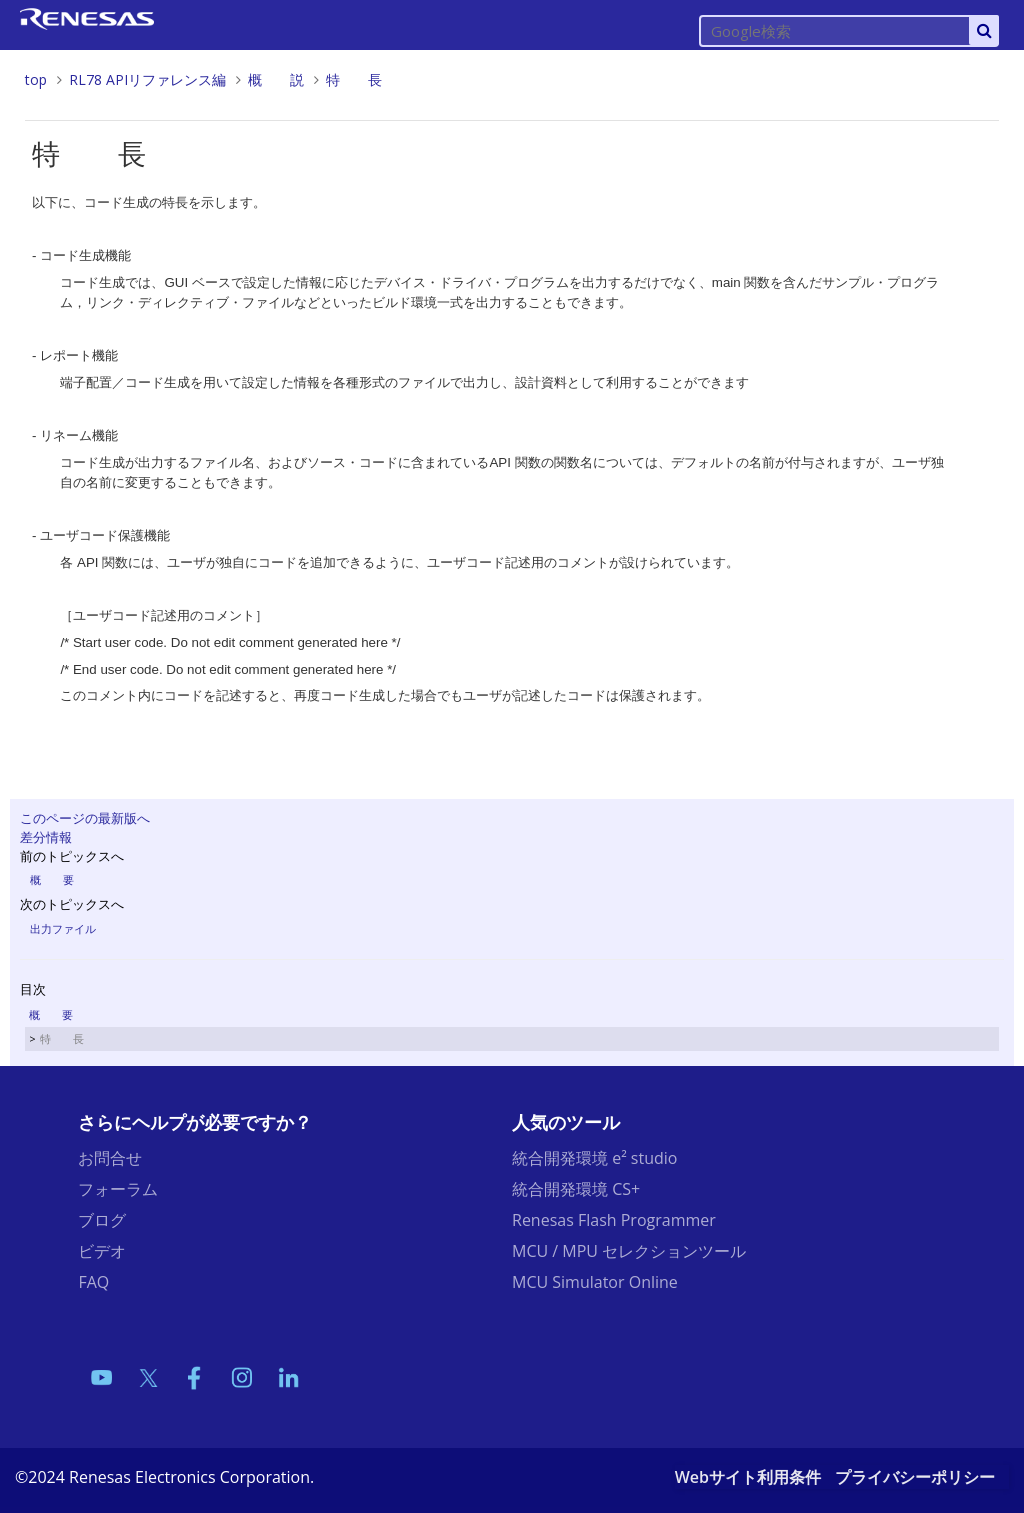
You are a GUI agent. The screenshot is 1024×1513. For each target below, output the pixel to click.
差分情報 (46, 837)
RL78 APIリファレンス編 (147, 79)
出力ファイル (63, 928)
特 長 (354, 79)
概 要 (52, 879)
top (36, 79)
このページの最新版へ (85, 818)
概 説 (276, 79)
